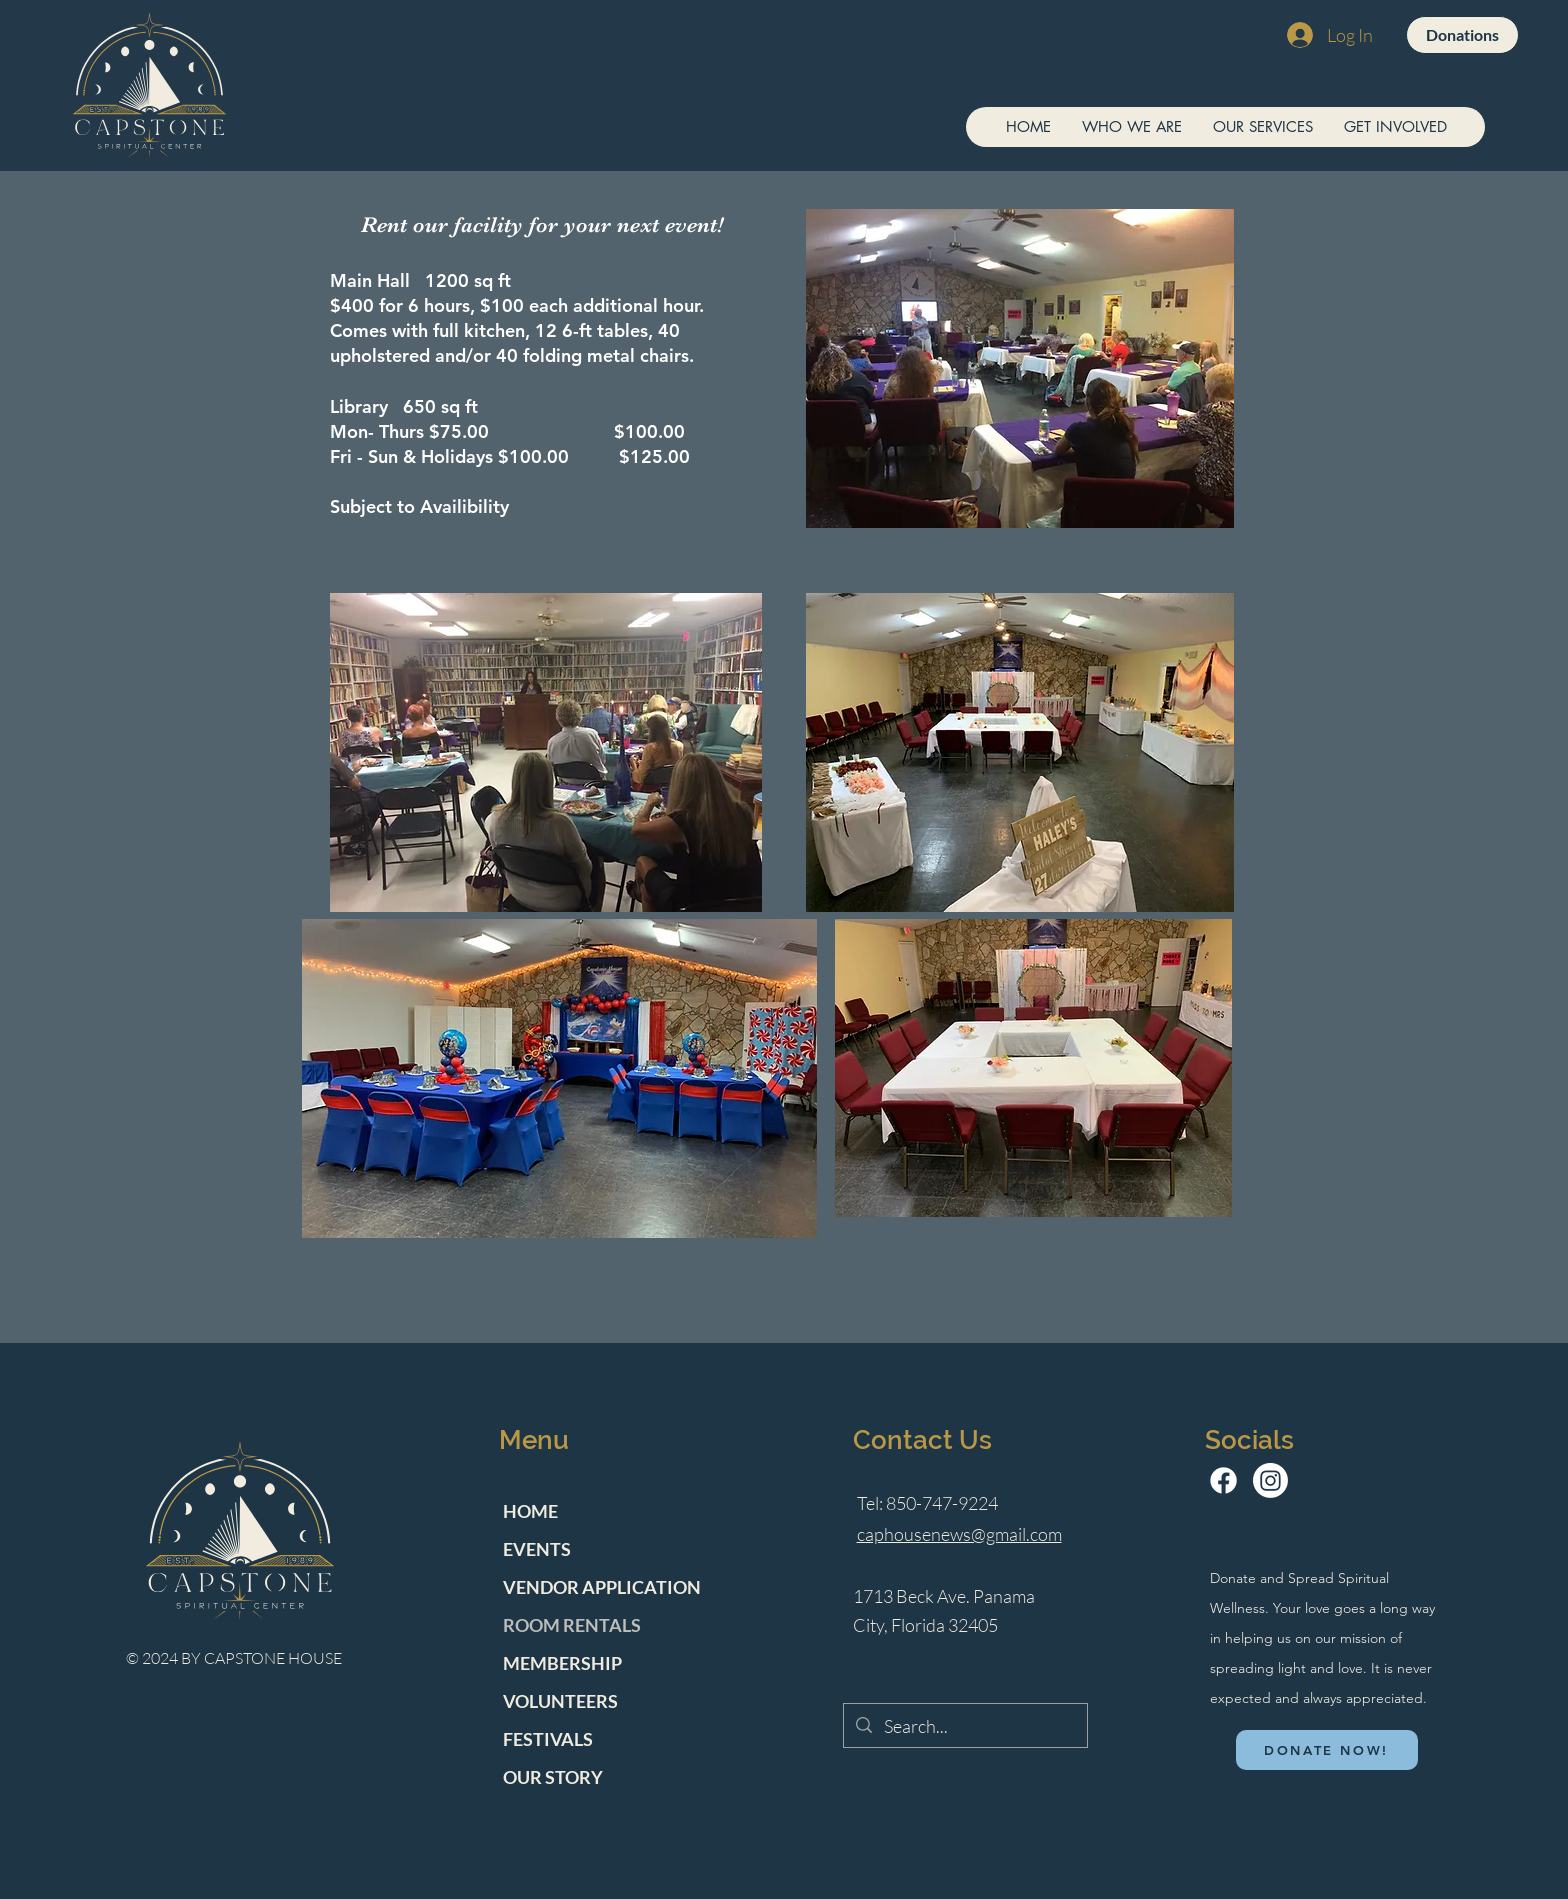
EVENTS (537, 1549)
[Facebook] (1223, 1480)
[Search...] (964, 1726)
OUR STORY (553, 1777)
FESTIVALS (548, 1739)
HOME (530, 1511)
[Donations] (1462, 35)
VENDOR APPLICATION (602, 1587)
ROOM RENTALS (572, 1625)
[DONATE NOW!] (1327, 1750)
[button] (1131, 127)
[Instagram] (1270, 1480)
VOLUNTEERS (560, 1701)
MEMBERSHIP (562, 1663)
